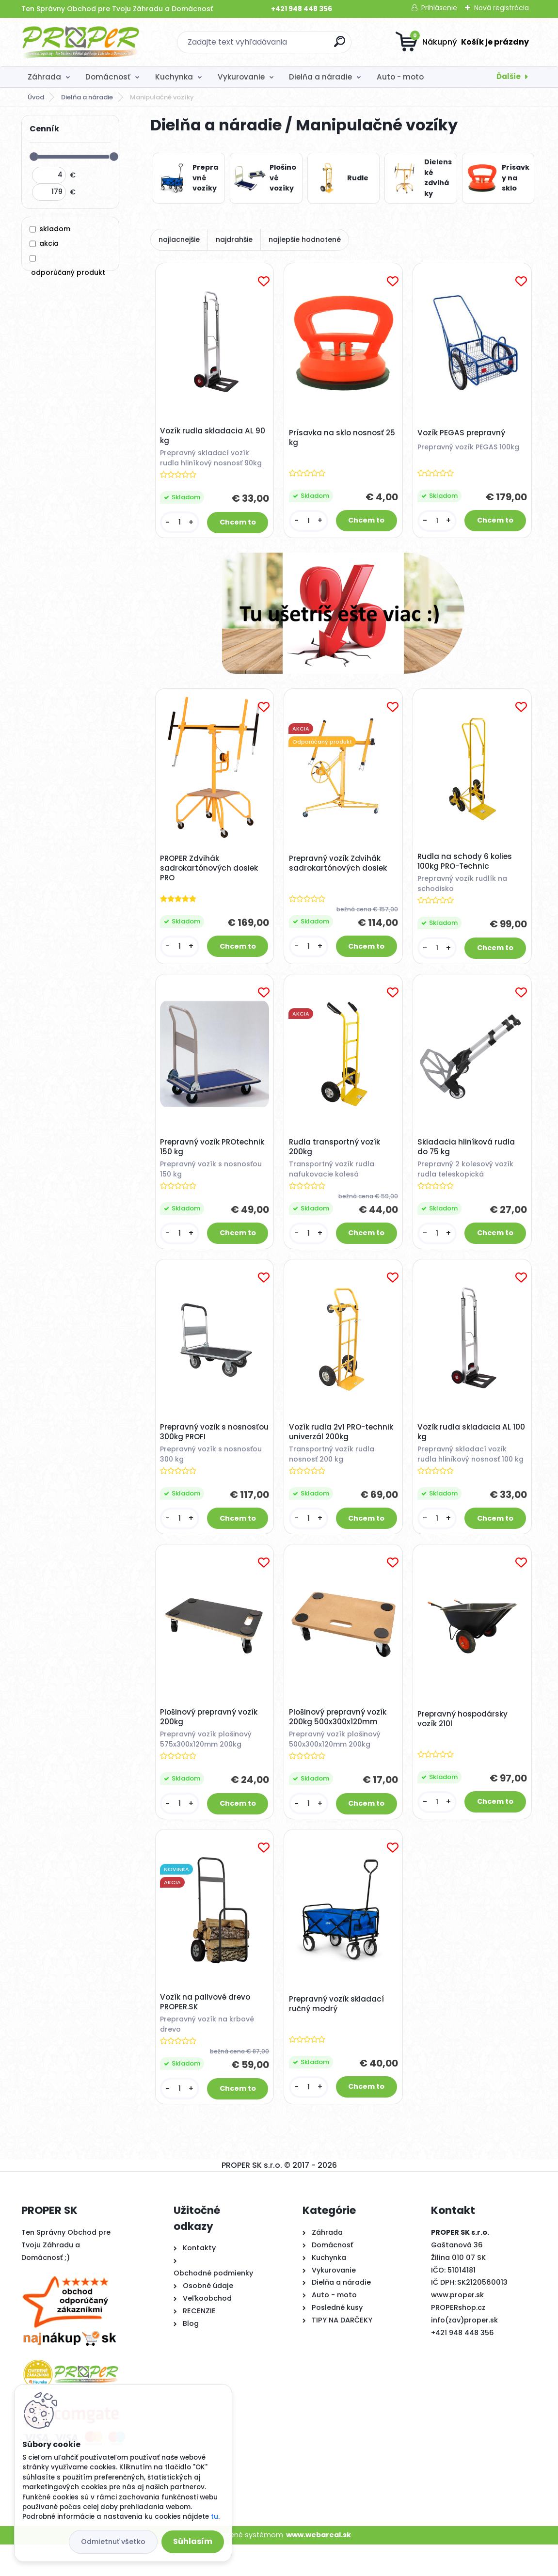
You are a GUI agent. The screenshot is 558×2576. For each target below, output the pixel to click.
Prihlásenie (439, 8)
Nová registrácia (501, 8)
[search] (339, 45)
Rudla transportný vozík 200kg (336, 1155)
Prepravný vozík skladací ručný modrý (337, 2033)
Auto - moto (400, 77)
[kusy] (180, 524)
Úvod (36, 97)
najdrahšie (234, 239)
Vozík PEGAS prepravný (463, 434)
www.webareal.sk (318, 2567)
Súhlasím (192, 2541)
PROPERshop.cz (458, 2339)
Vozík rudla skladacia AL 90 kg (214, 437)
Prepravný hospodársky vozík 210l (464, 1745)
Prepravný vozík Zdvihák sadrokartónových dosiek (339, 868)
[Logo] (80, 42)
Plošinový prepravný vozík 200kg (210, 1743)
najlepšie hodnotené (305, 239)
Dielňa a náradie (320, 77)
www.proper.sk (457, 2327)
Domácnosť (107, 77)
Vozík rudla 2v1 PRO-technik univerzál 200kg (342, 1447)
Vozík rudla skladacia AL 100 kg (466, 1444)
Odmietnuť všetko (113, 2541)
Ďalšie (508, 76)
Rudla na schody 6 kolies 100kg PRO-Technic (466, 866)
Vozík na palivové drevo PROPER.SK (207, 2032)
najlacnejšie (179, 239)
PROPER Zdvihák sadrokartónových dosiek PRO (211, 873)
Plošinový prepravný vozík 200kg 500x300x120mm (339, 1743)
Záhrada (44, 77)
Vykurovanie (241, 77)
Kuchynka (174, 77)
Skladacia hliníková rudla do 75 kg (468, 1155)
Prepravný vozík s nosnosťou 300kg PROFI (206, 1447)
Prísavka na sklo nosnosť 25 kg (337, 439)
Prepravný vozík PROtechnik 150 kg (214, 1155)
